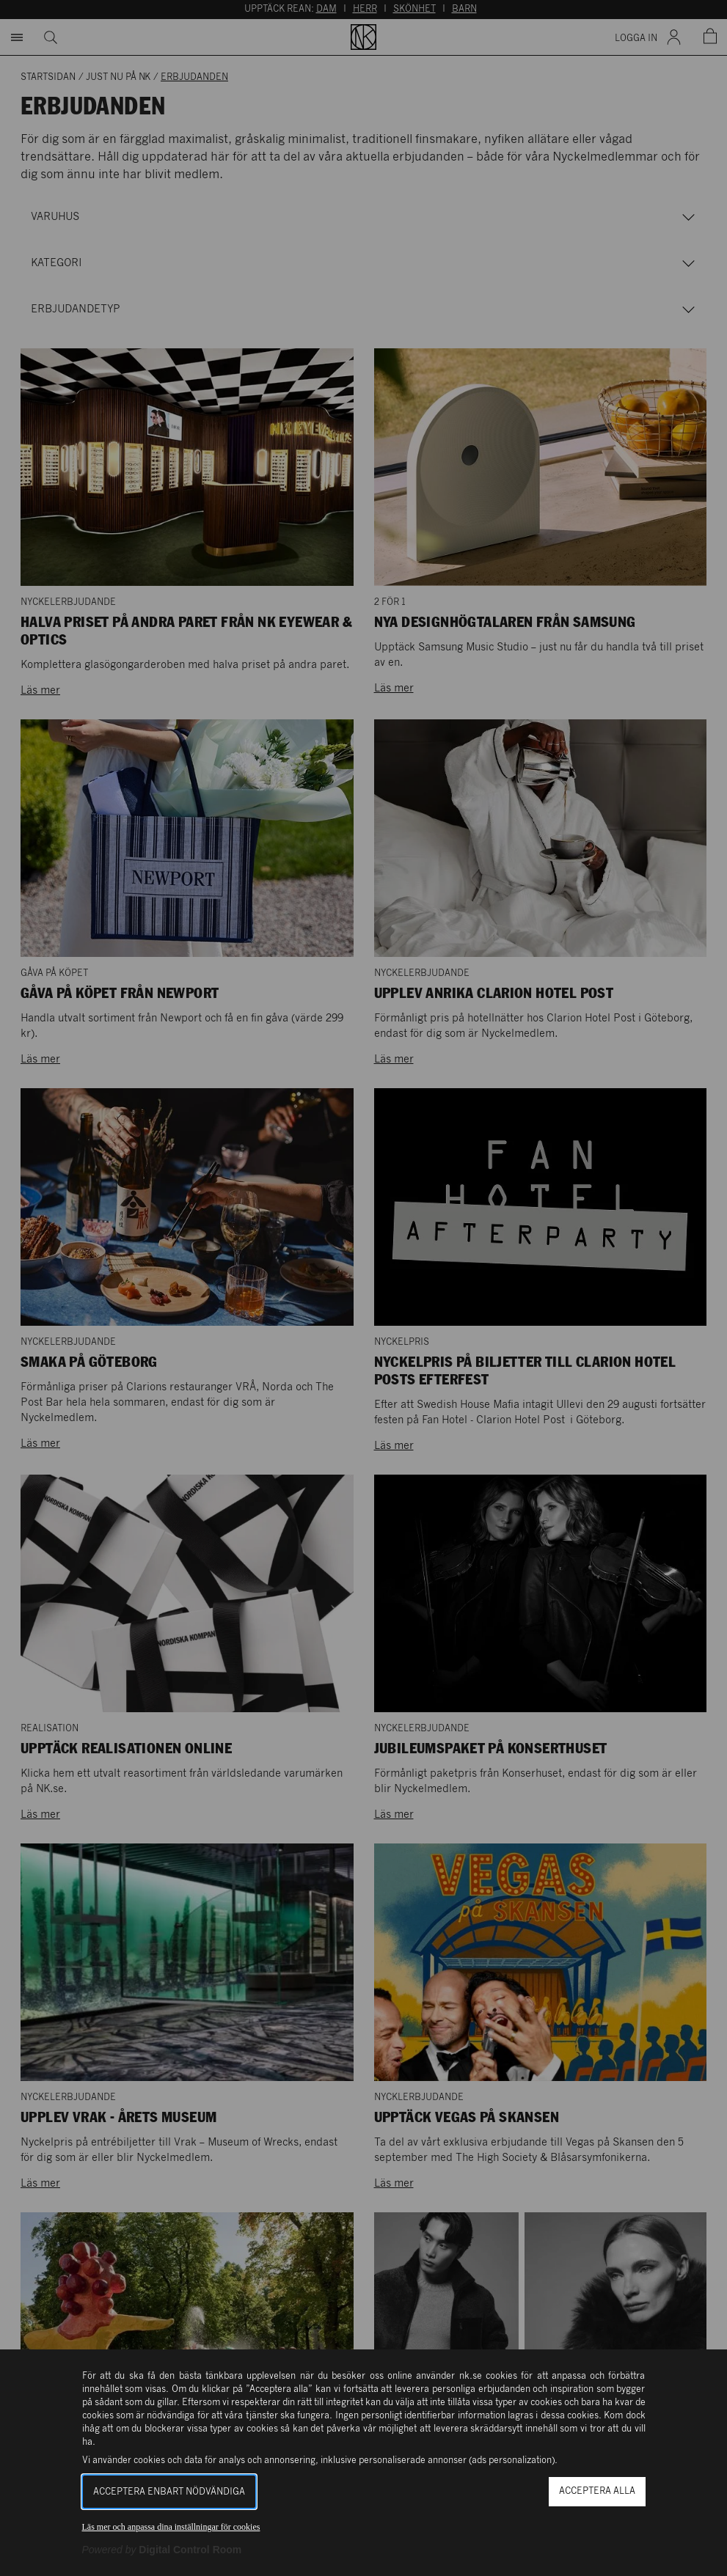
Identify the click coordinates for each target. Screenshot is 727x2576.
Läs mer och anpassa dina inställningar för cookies (171, 2527)
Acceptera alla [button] (597, 2491)
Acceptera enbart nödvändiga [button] (169, 2492)
